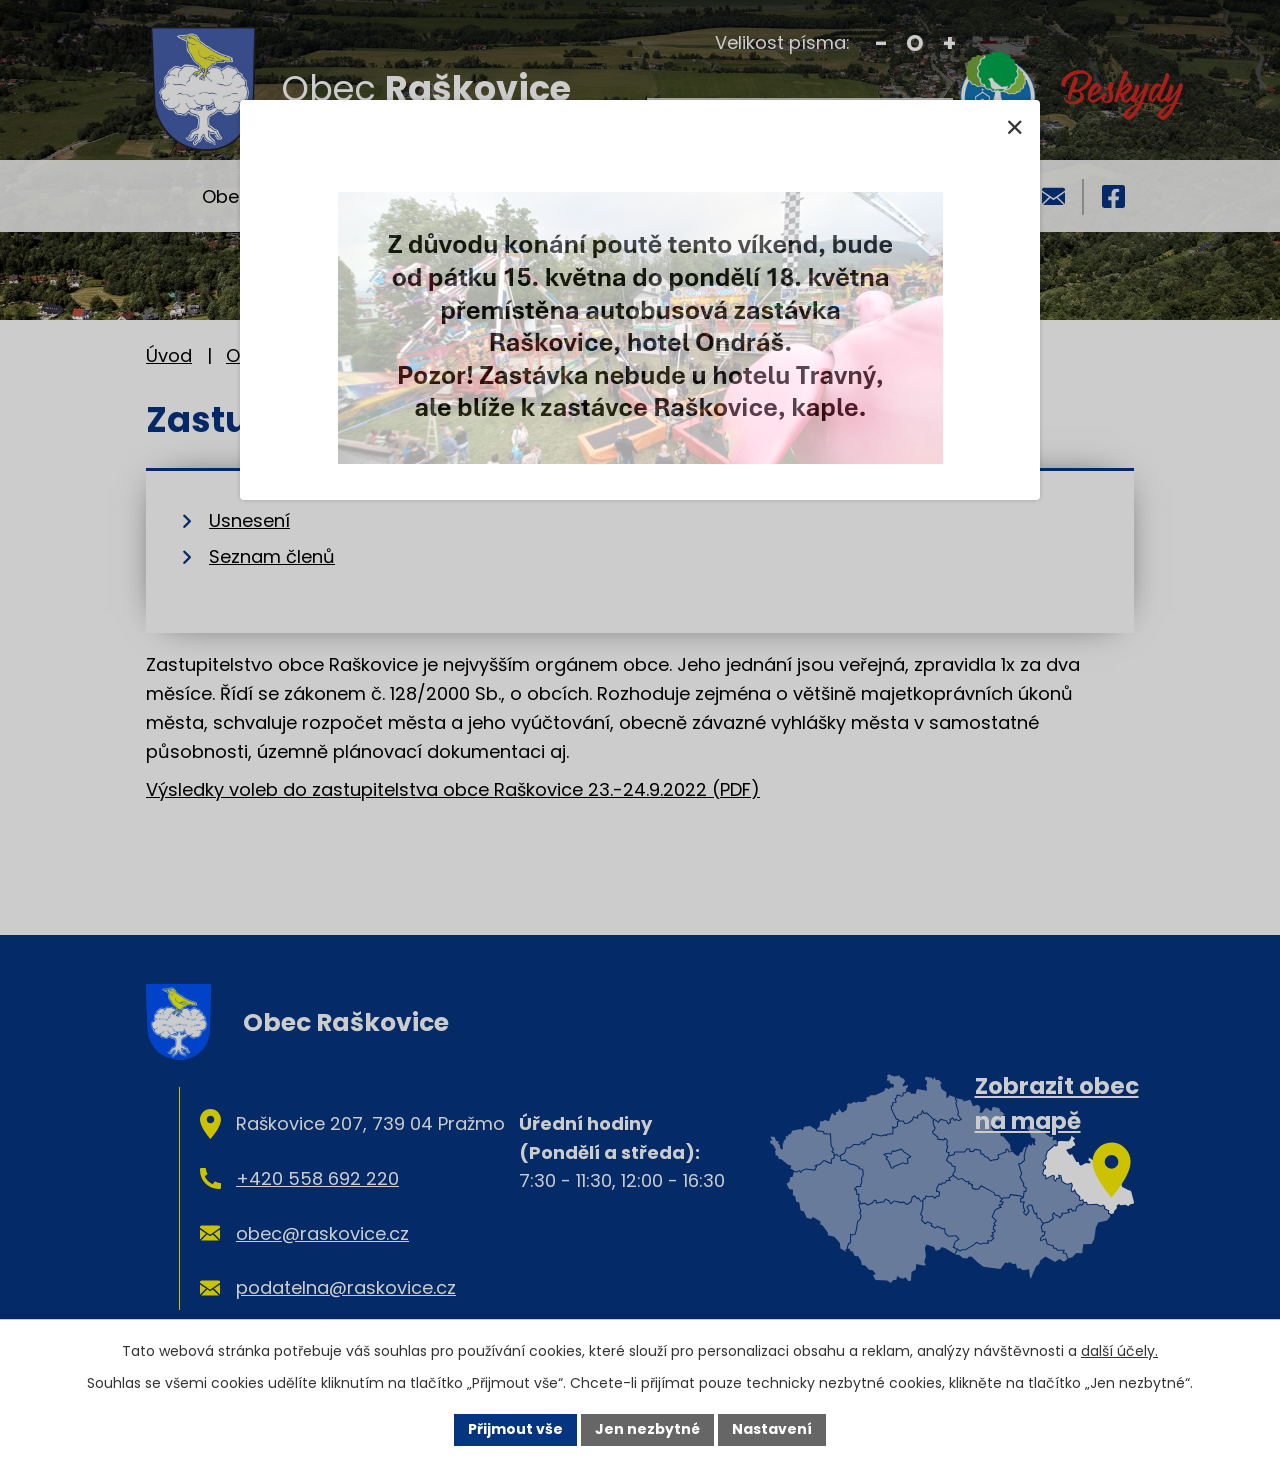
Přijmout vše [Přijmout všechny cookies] (515, 1429)
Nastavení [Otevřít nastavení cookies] (772, 1429)
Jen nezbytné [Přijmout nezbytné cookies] (647, 1429)
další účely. (1119, 1351)
